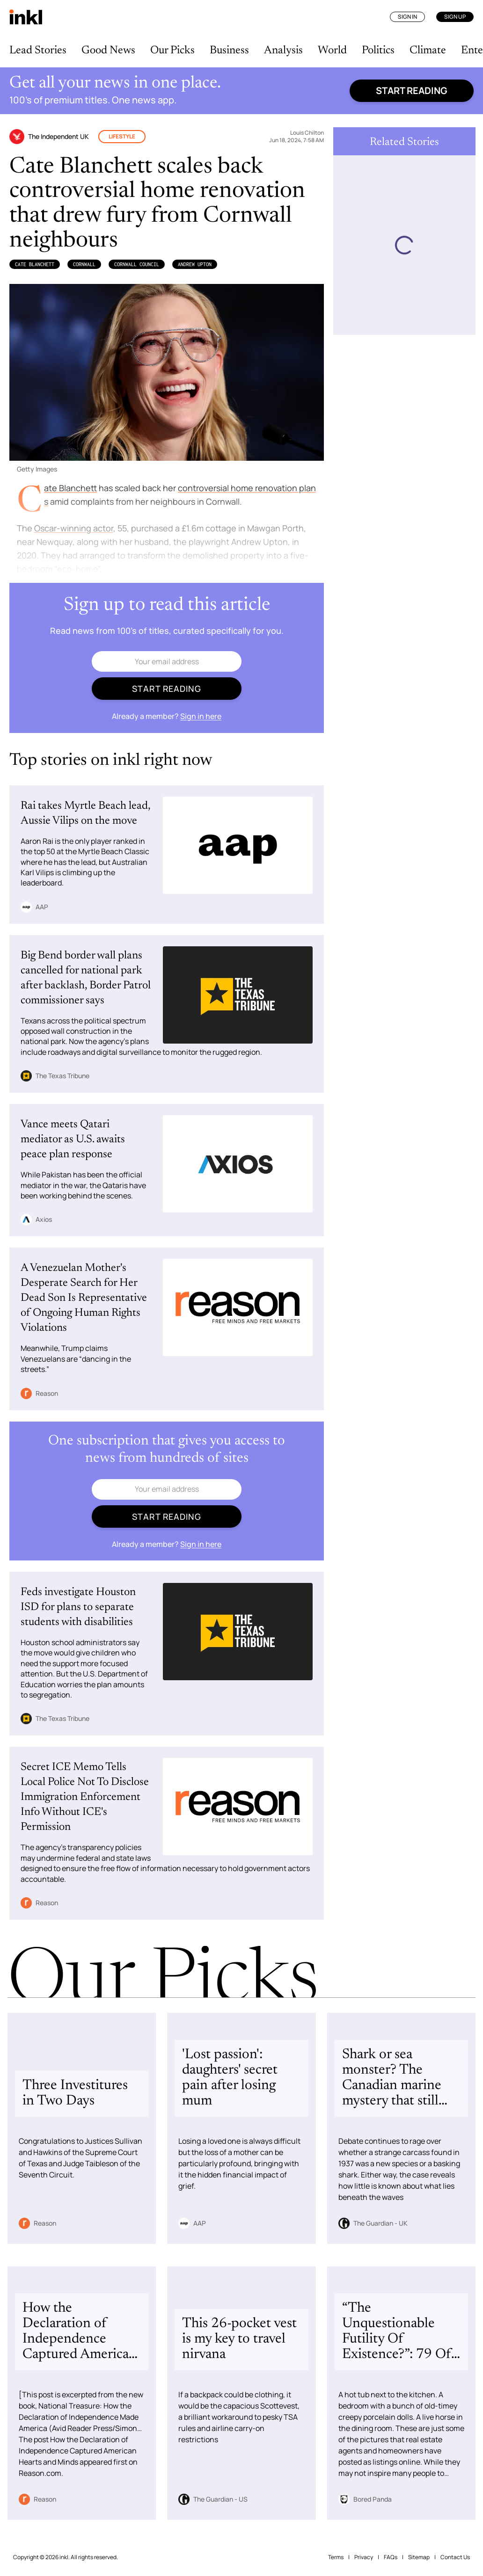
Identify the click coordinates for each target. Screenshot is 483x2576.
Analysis (283, 50)
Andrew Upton (195, 264)
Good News (108, 50)
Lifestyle (122, 136)
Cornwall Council (136, 264)
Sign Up (455, 17)
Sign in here (200, 716)
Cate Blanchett (34, 264)
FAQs (390, 2557)
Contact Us (455, 2557)
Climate (428, 50)
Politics (378, 50)
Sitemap (419, 2557)
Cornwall (84, 264)
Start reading (411, 90)
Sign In (407, 17)
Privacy (363, 2557)
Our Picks (172, 50)
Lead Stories (37, 50)
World (332, 50)
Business (229, 50)
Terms (336, 2557)
